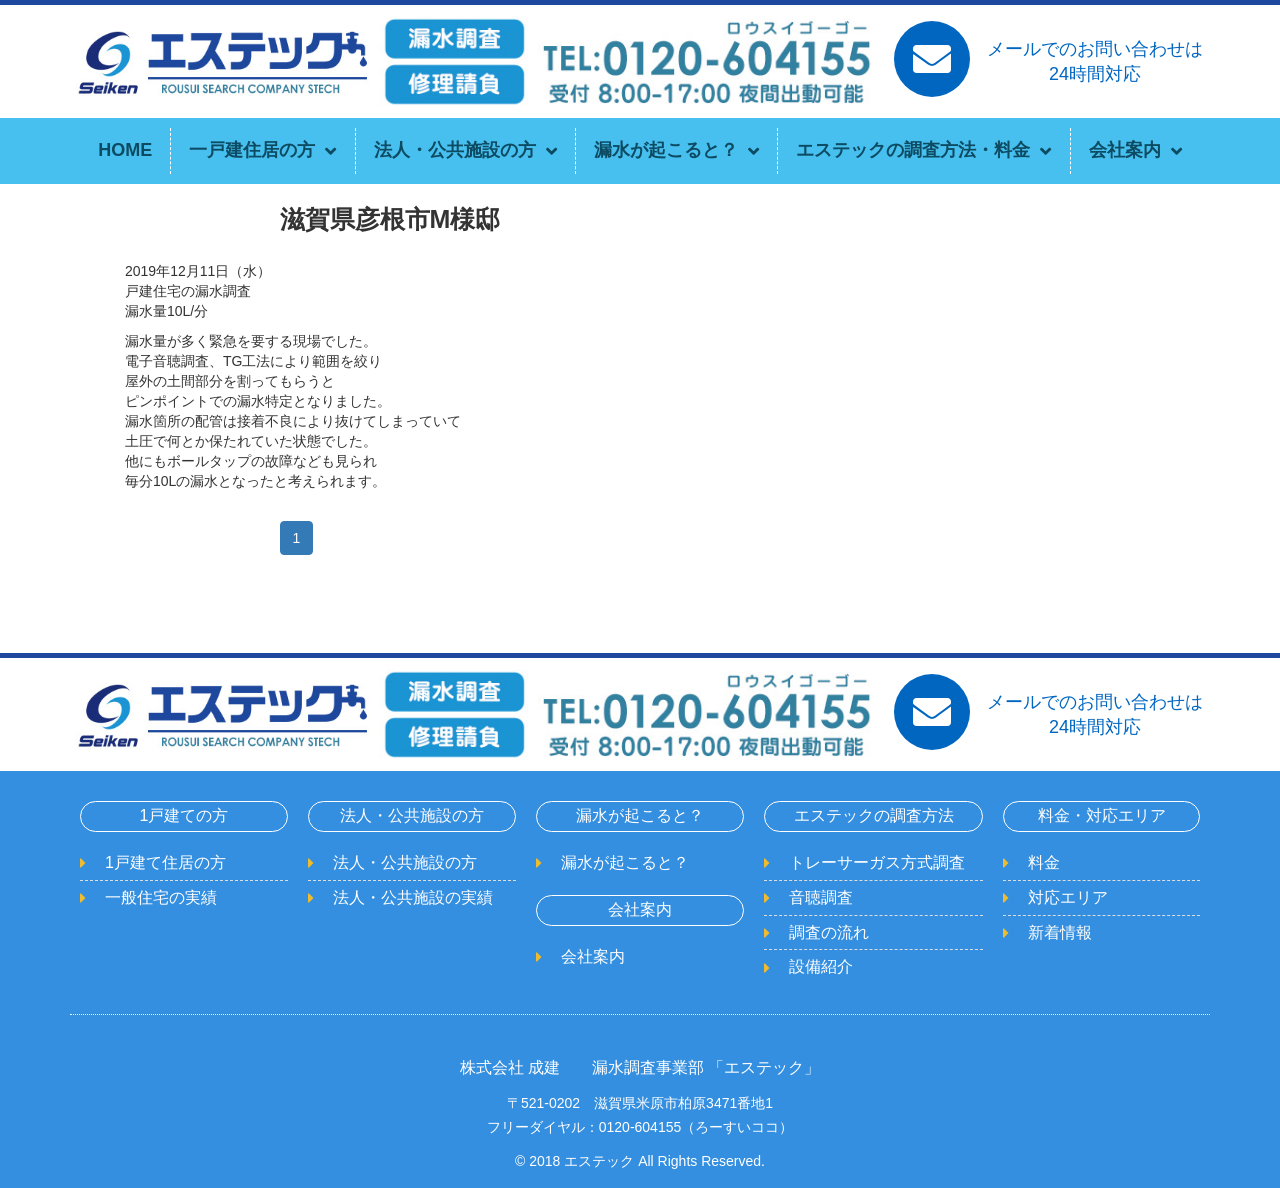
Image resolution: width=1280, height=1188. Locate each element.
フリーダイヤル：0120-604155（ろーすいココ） (640, 1127)
